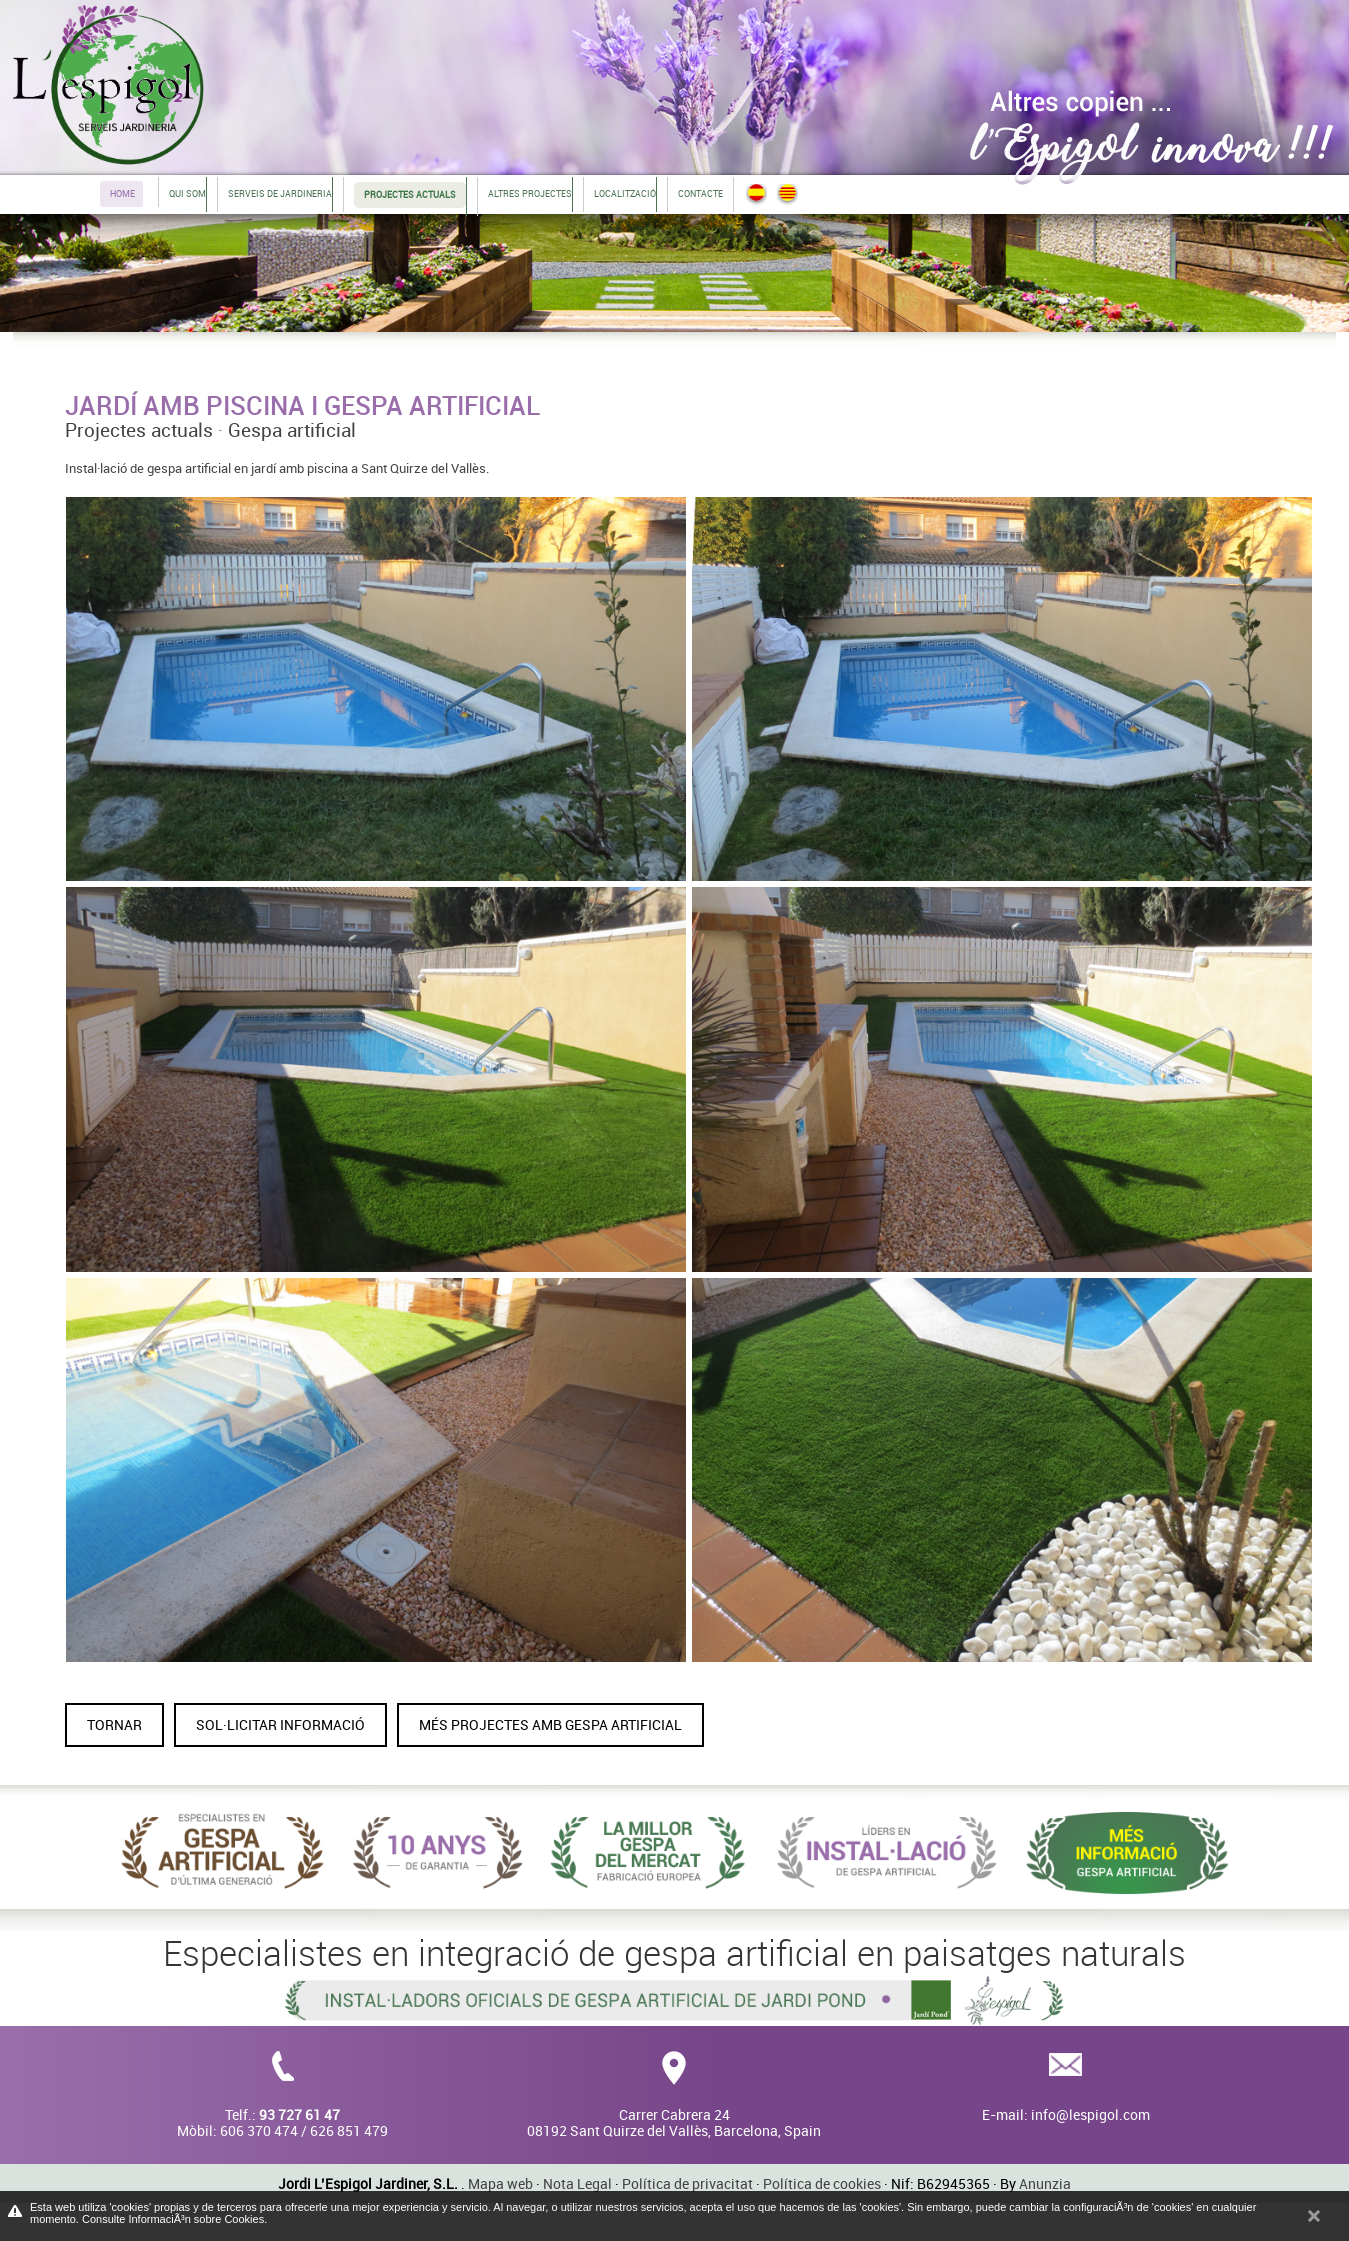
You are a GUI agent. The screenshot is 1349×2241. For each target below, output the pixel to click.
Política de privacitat (687, 2183)
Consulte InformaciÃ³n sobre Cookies (173, 2219)
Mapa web (500, 2183)
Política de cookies (822, 2183)
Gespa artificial (292, 430)
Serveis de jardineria (280, 193)
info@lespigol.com (1090, 2114)
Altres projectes (530, 193)
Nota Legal (577, 2183)
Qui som (187, 193)
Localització (625, 193)
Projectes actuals (139, 430)
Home (122, 193)
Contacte (700, 193)
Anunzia (1045, 2183)
